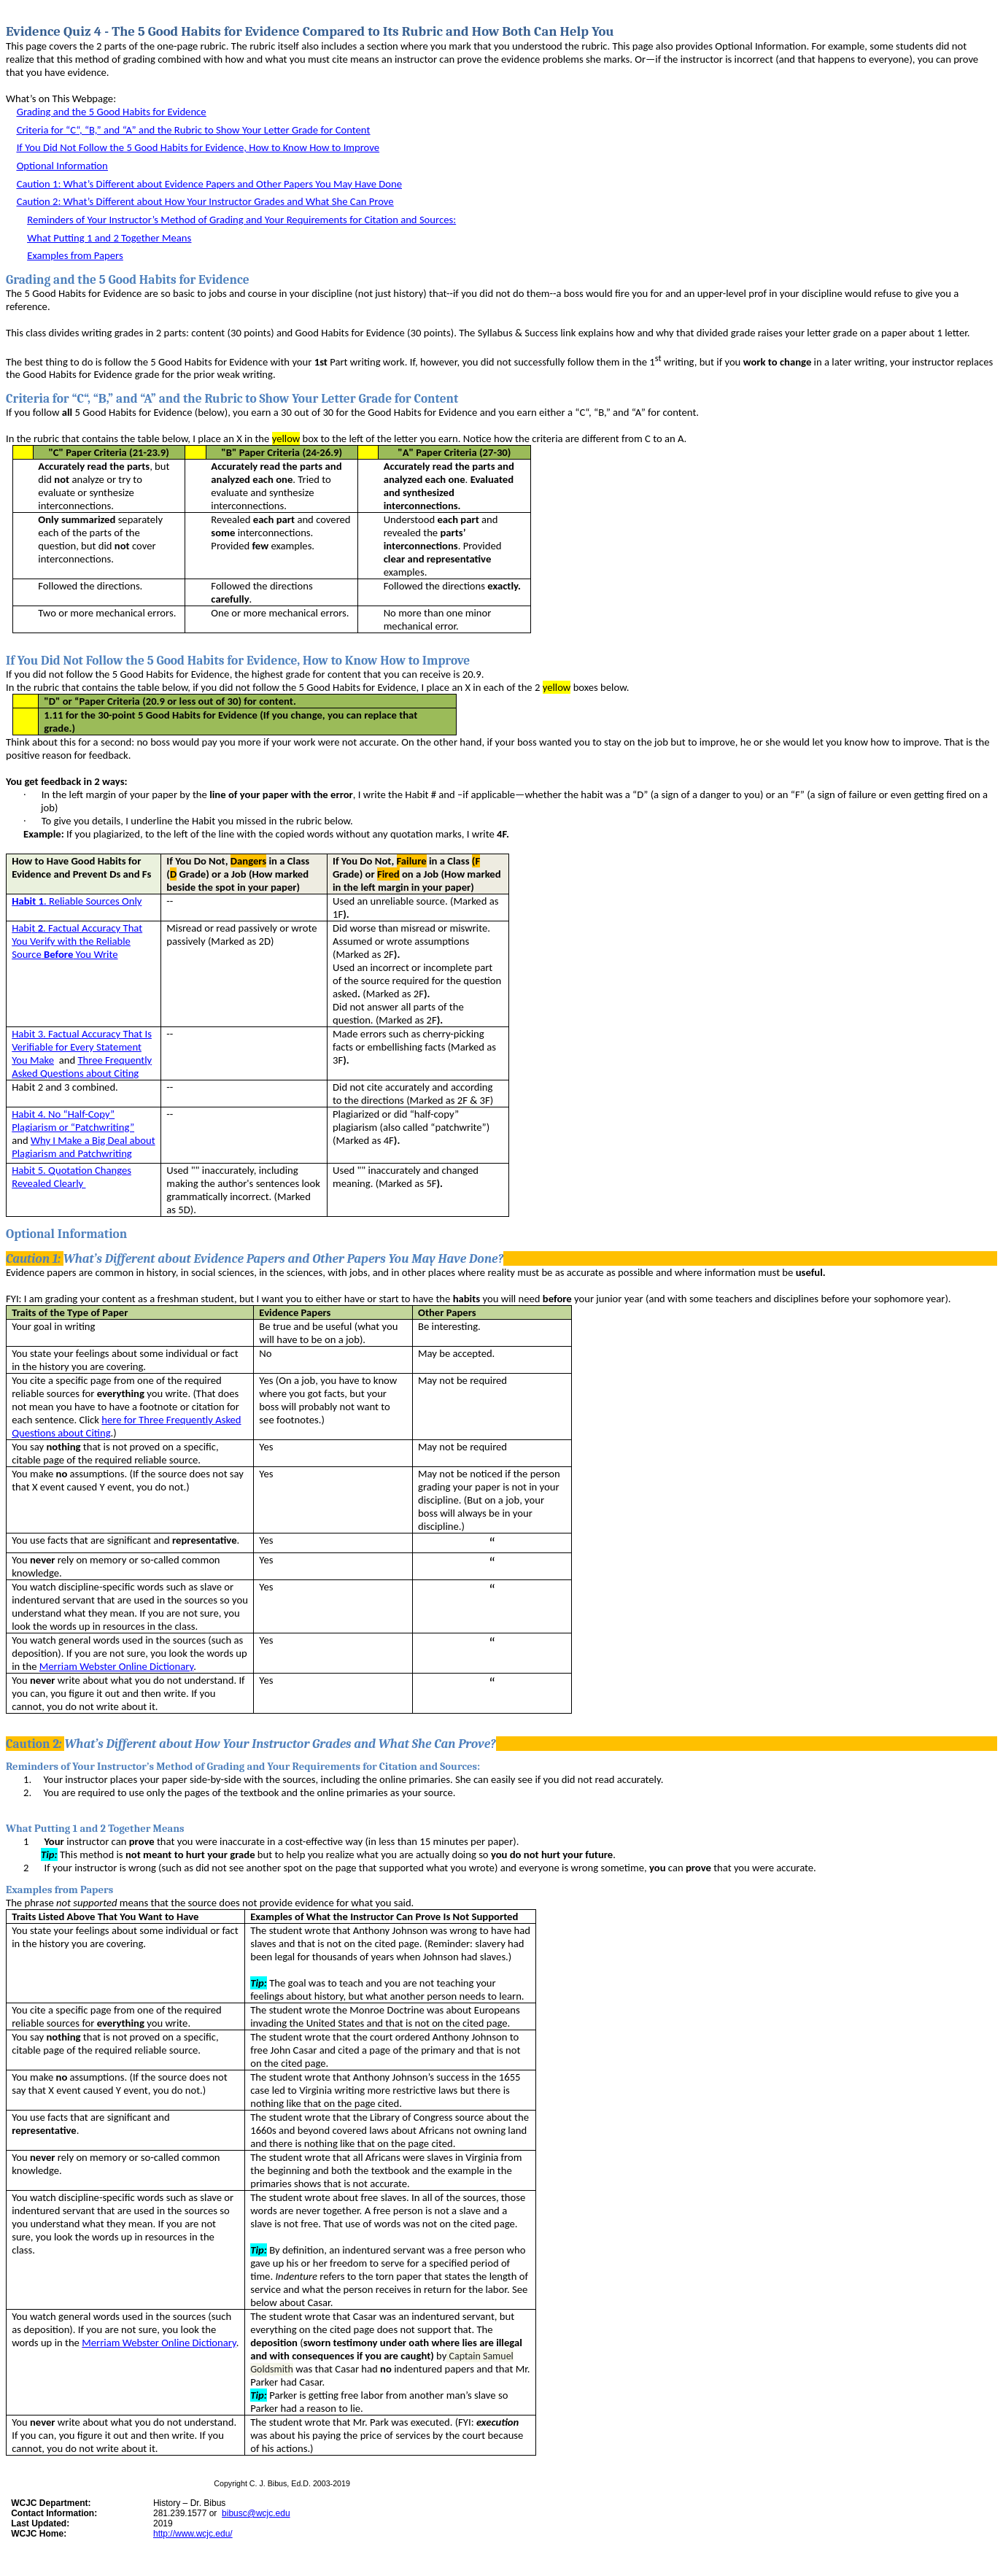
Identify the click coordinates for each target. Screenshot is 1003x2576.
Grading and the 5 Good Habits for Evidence (111, 111)
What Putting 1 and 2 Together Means (109, 237)
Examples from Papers (75, 255)
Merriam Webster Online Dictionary (116, 1666)
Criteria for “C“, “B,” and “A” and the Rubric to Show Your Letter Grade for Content (194, 129)
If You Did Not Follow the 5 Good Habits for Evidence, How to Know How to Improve (198, 147)
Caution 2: (205, 201)
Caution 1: (209, 183)
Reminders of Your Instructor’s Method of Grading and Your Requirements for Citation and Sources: (241, 219)
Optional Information (62, 165)
